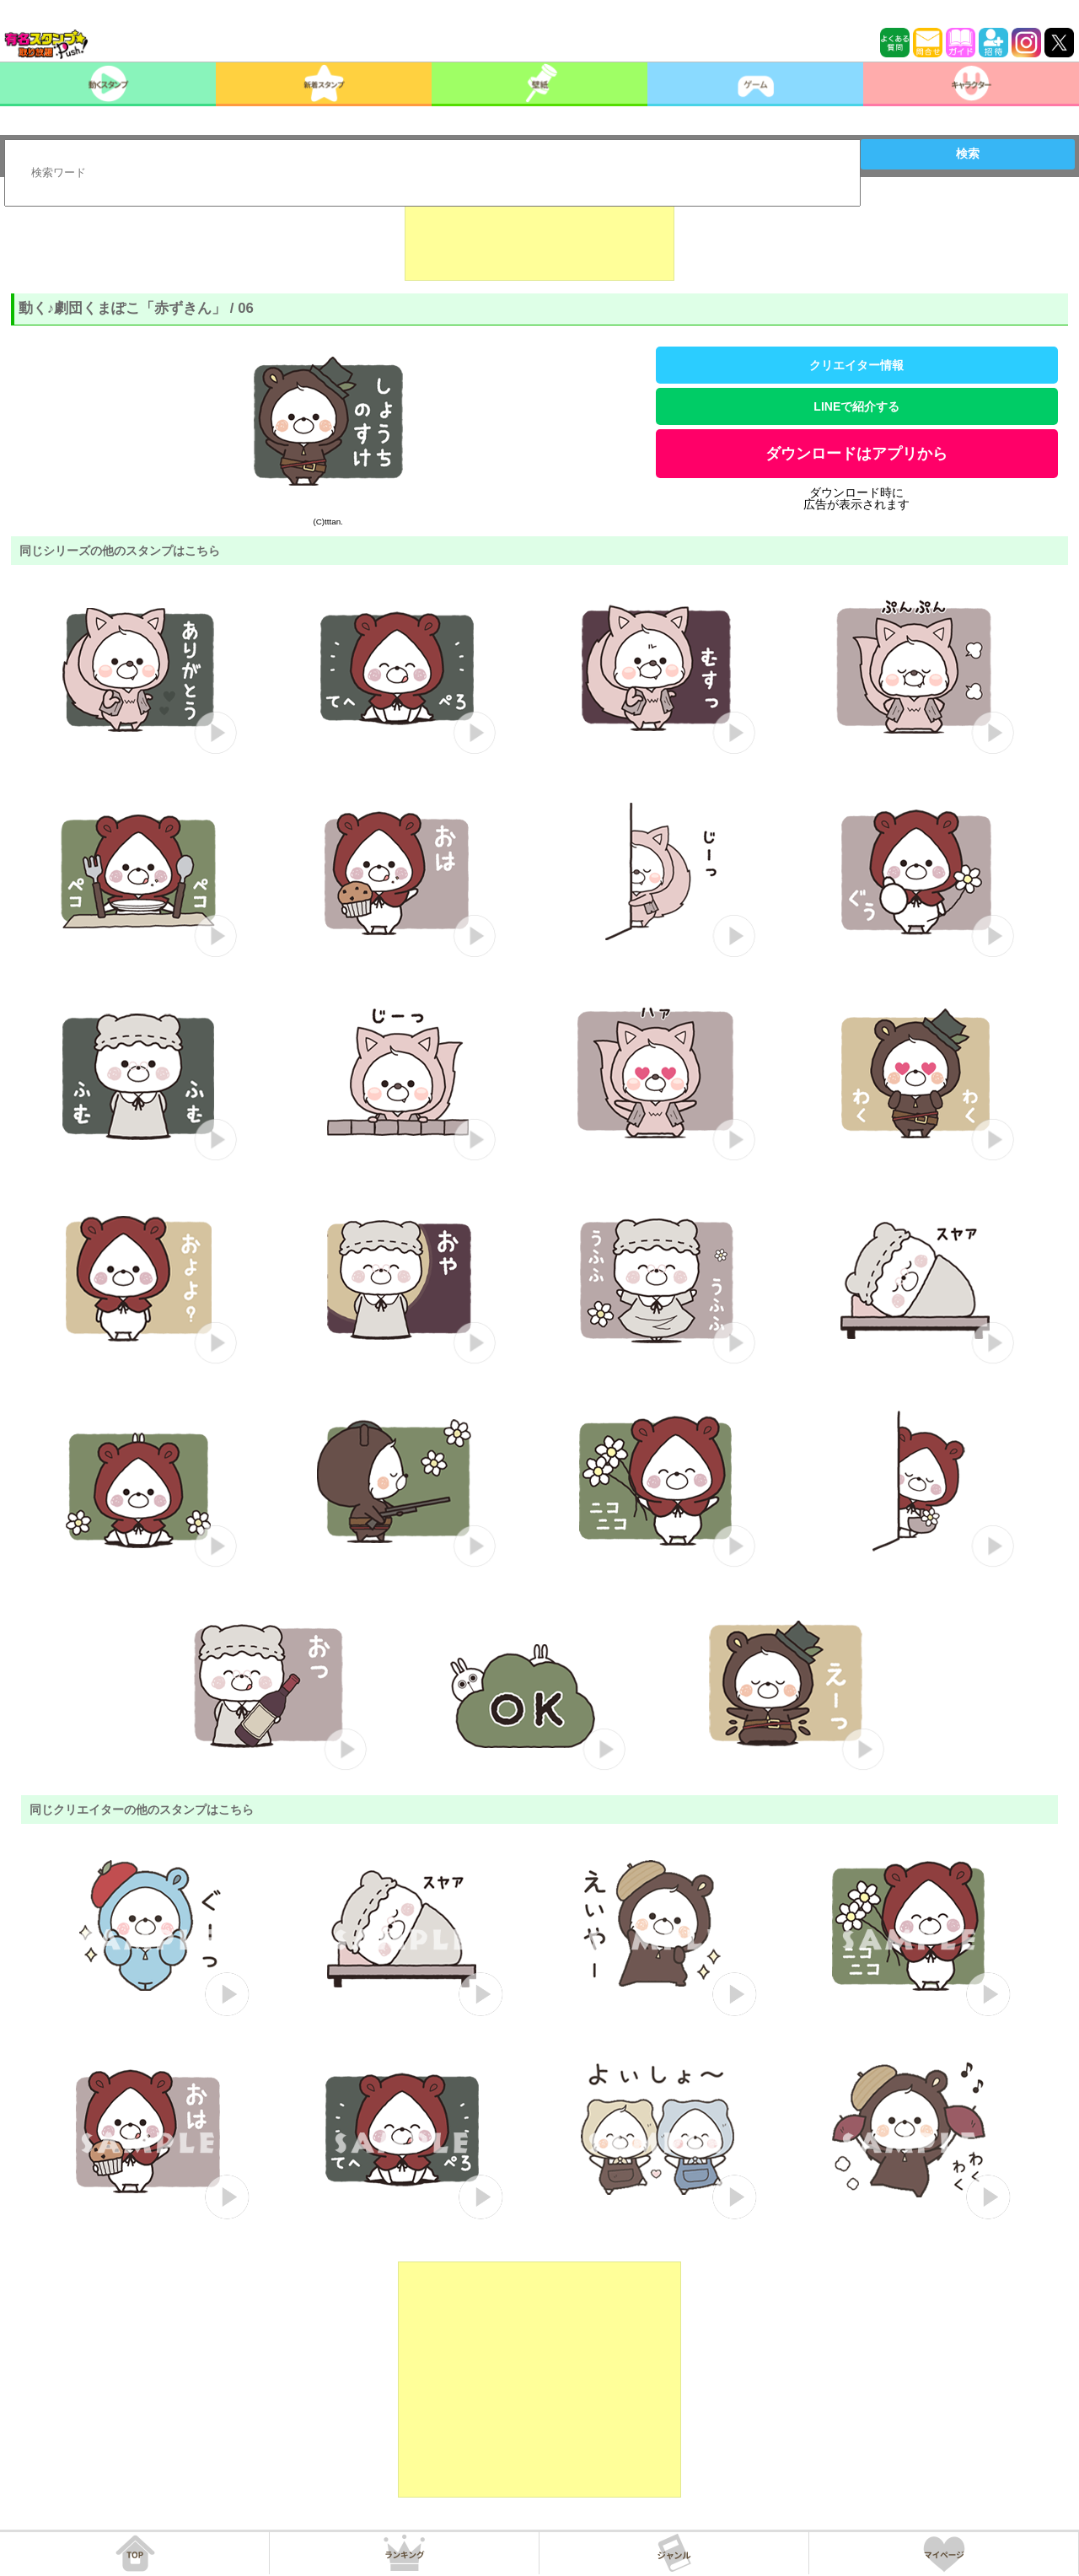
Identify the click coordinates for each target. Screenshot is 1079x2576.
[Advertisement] (539, 238)
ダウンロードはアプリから (856, 453)
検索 (968, 153)
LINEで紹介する (856, 406)
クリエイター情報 (856, 365)
